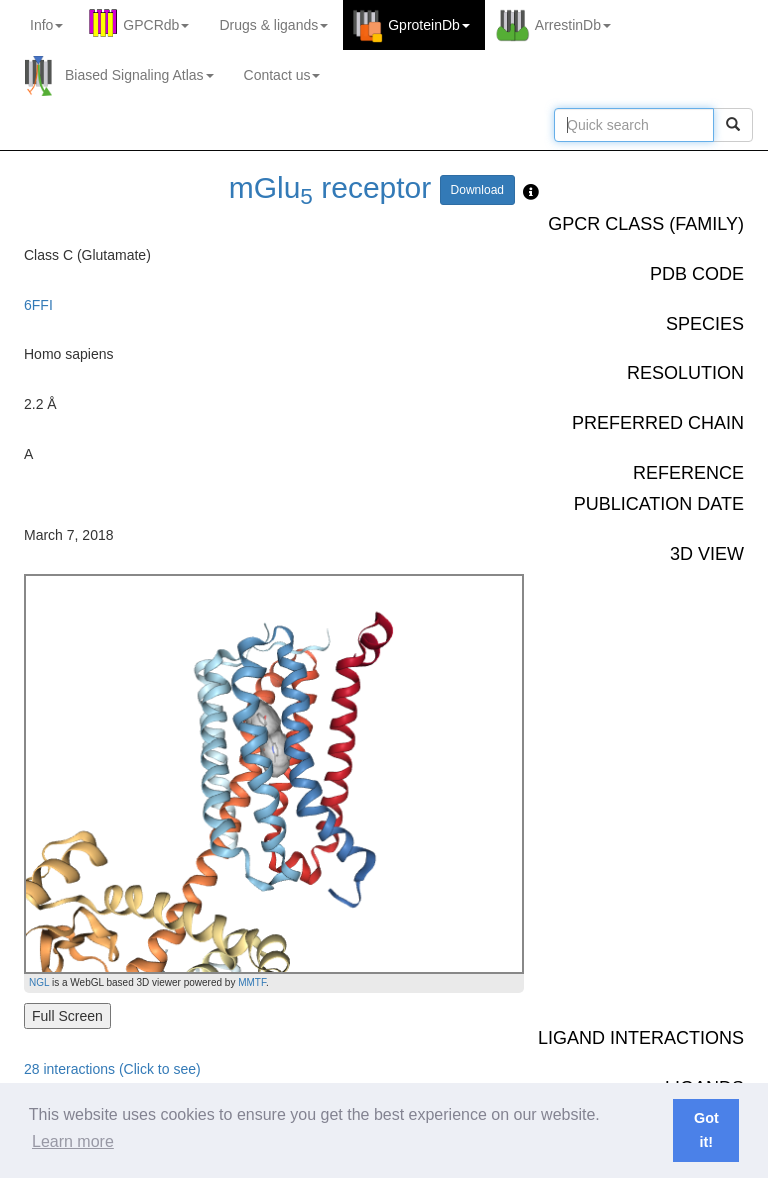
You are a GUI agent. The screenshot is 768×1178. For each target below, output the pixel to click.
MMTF (252, 982)
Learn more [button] (73, 1141)
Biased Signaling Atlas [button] (139, 75)
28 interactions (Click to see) (112, 1069)
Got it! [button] (706, 1130)
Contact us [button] (282, 75)
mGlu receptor (330, 187)
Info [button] (46, 25)
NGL (39, 982)
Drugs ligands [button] (273, 25)
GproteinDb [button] (429, 25)
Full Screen (67, 1016)
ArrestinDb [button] (573, 25)
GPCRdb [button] (156, 25)
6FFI (38, 305)
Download (477, 190)
